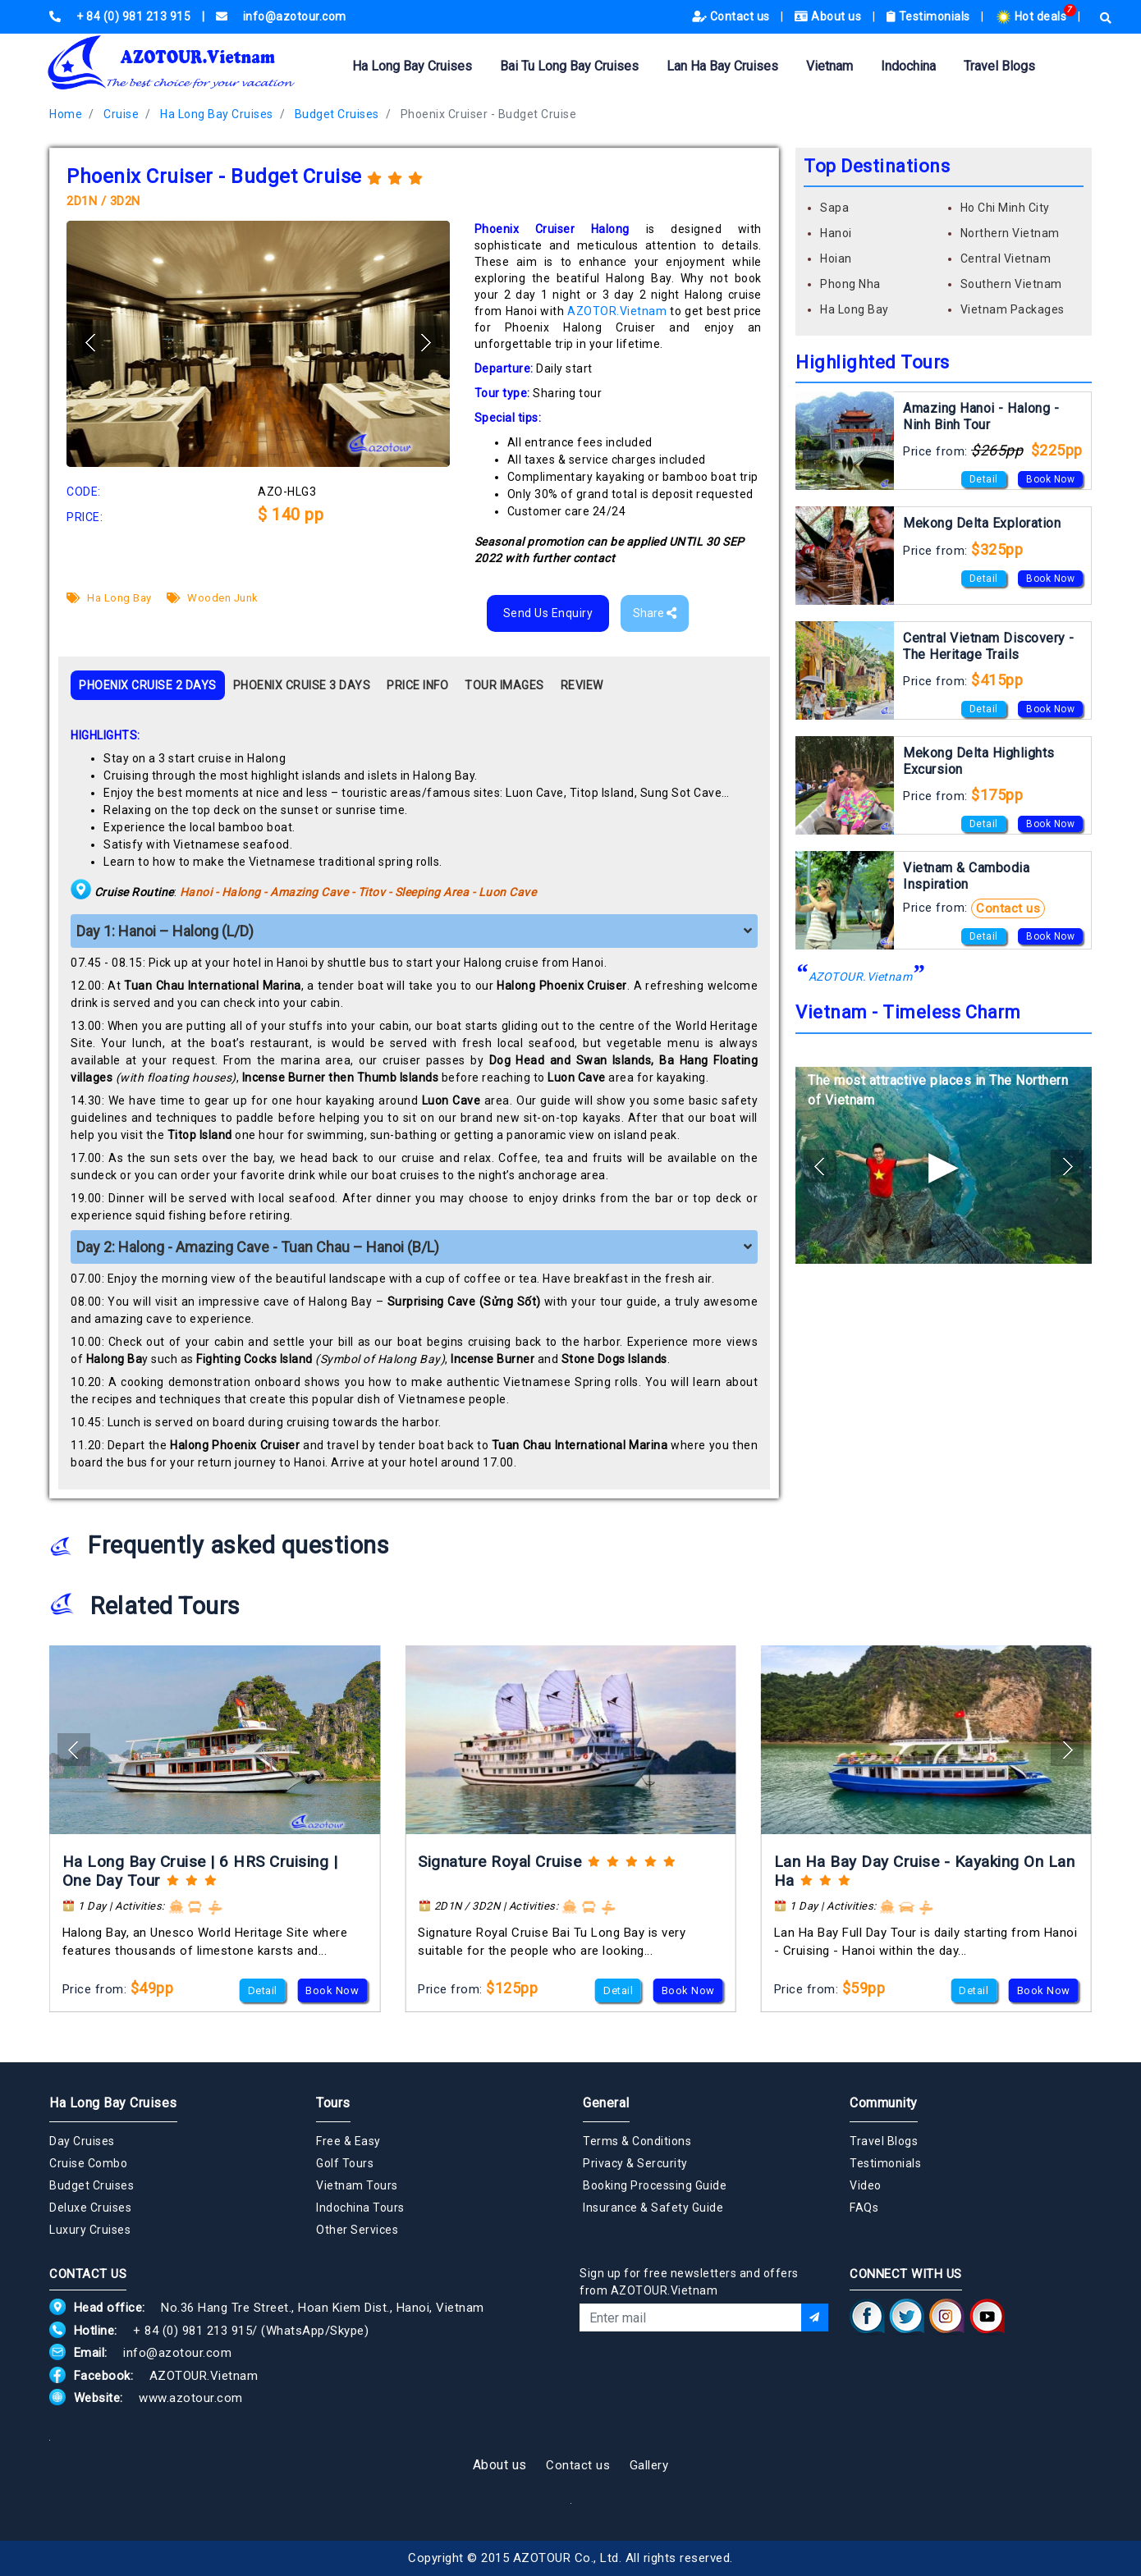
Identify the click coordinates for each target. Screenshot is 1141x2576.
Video (866, 2185)
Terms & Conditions (637, 2141)
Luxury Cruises (90, 2229)
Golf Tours (344, 2163)
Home (65, 114)
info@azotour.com (177, 2352)
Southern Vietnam (1011, 284)
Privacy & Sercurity (635, 2163)
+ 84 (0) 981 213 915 (192, 2330)
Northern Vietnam (1010, 233)
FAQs (864, 2207)
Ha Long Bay (109, 598)
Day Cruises (82, 2141)
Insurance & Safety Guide (653, 2207)
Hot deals (1032, 16)
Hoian (836, 258)
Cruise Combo (88, 2163)
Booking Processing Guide (654, 2185)
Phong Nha (850, 284)
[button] (425, 342)
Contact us (732, 16)
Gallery (649, 2465)
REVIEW (582, 685)
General (606, 2103)
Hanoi (836, 233)
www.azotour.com (191, 2398)
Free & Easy (348, 2141)
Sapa (834, 207)
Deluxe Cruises (90, 2207)
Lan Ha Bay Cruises (722, 66)
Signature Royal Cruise (499, 1861)
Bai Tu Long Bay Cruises (569, 66)
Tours (333, 2103)
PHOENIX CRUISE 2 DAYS (148, 685)
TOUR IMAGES (504, 685)
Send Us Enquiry (548, 613)
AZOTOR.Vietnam (617, 311)
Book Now (1050, 479)
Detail (983, 479)
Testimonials (930, 16)
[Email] (690, 2317)
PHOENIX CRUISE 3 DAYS (302, 685)
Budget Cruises (337, 114)
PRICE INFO (417, 685)
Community (884, 2103)
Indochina (908, 66)
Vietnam (829, 66)
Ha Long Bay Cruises (412, 66)
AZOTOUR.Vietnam (861, 976)
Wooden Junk (213, 598)
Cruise (121, 114)
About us (829, 16)
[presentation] (704, 2376)
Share (654, 613)
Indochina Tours (360, 2207)
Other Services (357, 2229)
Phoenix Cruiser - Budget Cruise (489, 114)
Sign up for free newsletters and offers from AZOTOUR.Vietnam (689, 2282)
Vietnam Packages (1012, 309)
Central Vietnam (1006, 258)
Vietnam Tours (357, 2185)
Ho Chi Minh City (1005, 207)
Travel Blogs (999, 66)
